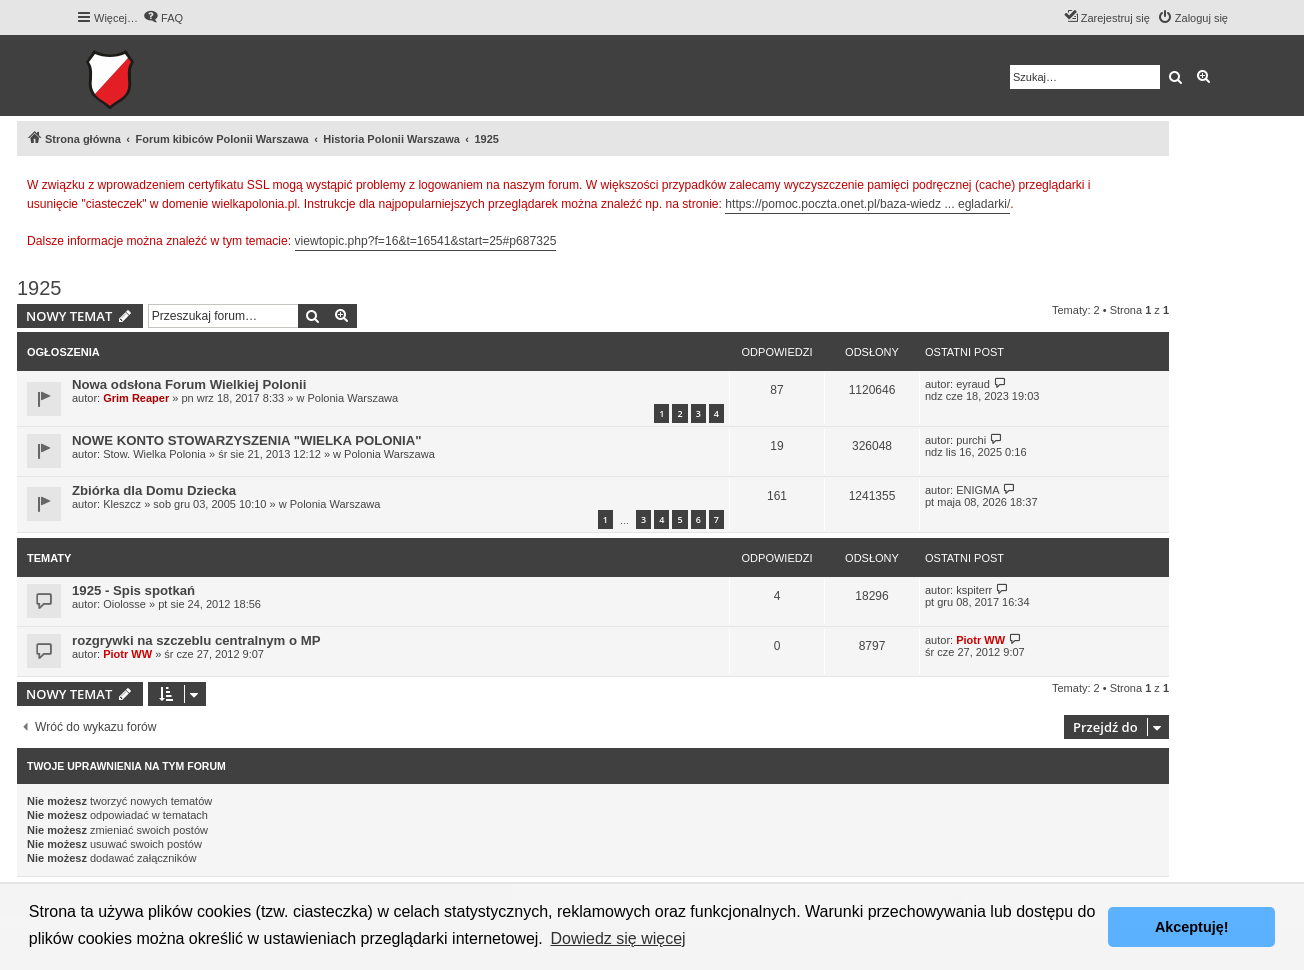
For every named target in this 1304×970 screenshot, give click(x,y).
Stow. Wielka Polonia (154, 454)
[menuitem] (163, 18)
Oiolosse (124, 604)
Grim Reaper (136, 398)
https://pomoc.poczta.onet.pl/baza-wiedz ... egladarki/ (867, 204)
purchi (971, 440)
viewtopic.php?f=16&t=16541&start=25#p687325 (426, 241)
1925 (39, 288)
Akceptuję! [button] (1192, 927)
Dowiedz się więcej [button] (617, 938)
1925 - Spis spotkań (133, 590)
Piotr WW (127, 654)
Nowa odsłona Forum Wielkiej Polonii (189, 384)
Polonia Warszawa (352, 398)
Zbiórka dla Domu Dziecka (154, 490)
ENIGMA (977, 490)
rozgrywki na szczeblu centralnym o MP (196, 640)
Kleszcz (122, 504)
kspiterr (974, 590)
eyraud (973, 384)
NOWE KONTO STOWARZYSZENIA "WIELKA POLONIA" (247, 440)
